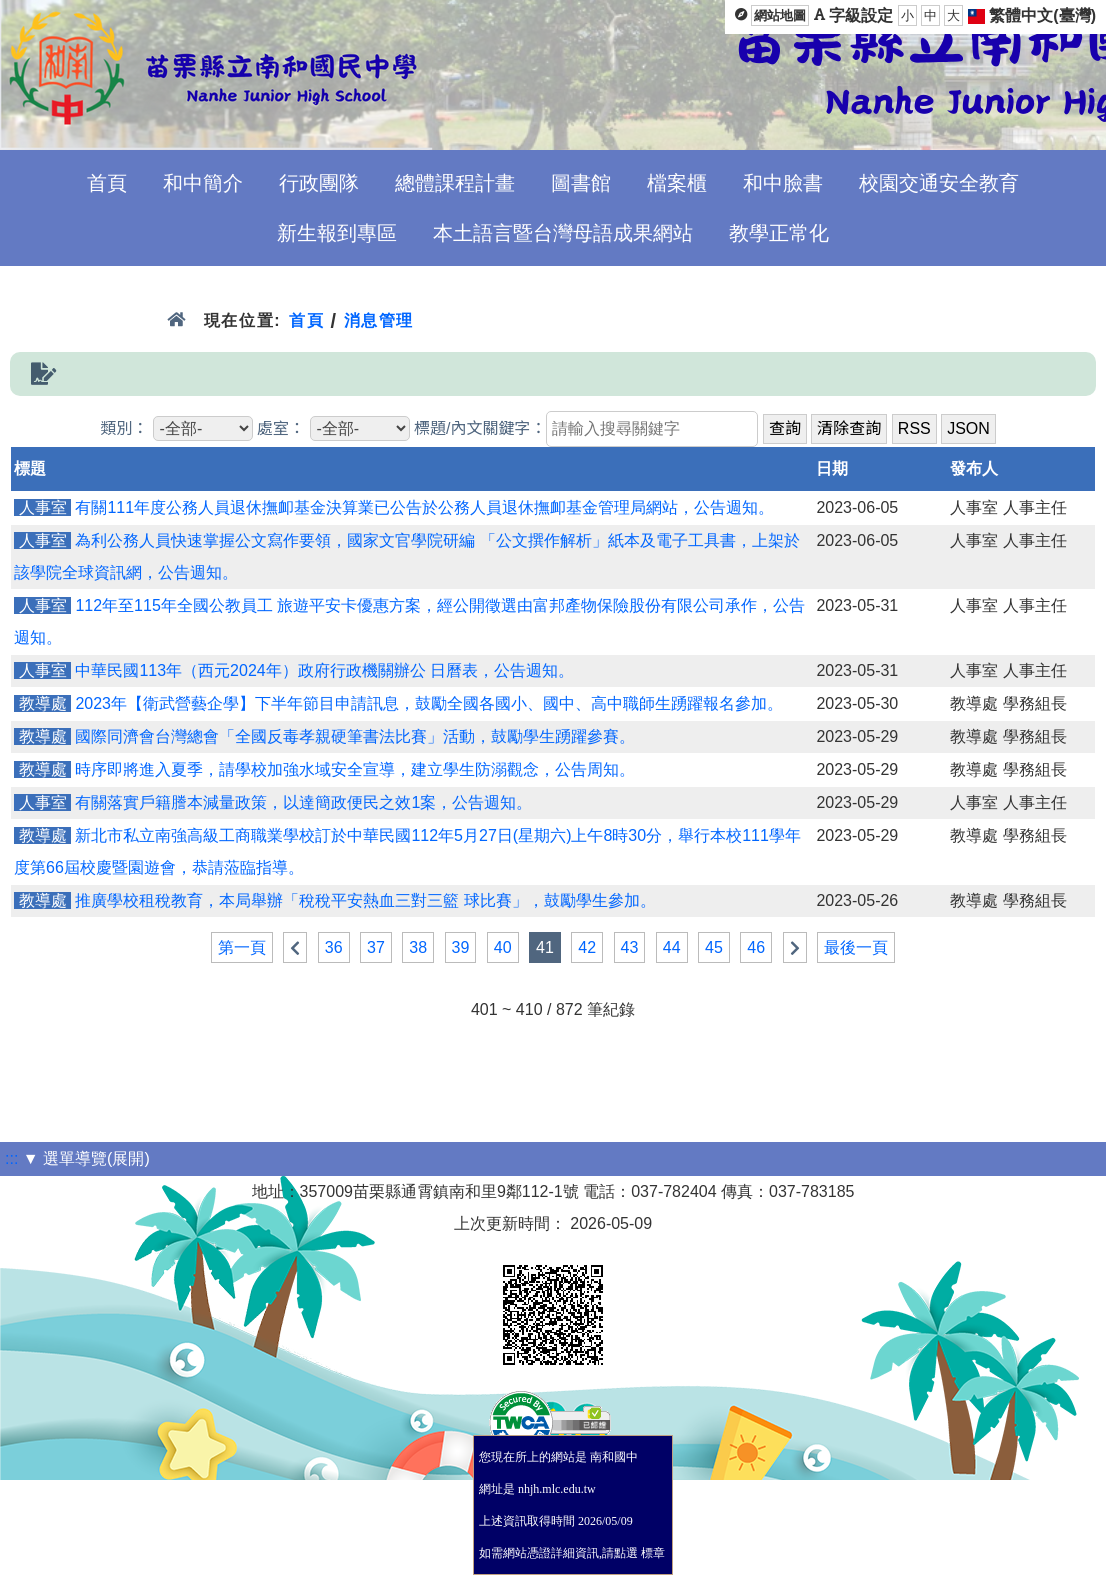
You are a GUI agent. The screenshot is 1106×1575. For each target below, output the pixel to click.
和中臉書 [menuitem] (783, 183)
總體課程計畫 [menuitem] (455, 183)
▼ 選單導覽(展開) (86, 1158)
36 (334, 947)
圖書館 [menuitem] (581, 183)
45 (714, 947)
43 (630, 947)
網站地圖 (780, 15)
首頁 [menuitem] (107, 183)
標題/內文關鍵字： (480, 428)
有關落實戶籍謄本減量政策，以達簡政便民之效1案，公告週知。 (303, 802)
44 (672, 947)
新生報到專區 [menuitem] (337, 233)
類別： (124, 428)
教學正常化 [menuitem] (779, 233)
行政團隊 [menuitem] (319, 183)
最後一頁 (856, 947)
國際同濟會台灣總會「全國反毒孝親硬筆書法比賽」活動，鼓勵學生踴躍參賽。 (355, 736)
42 (587, 947)
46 (756, 947)
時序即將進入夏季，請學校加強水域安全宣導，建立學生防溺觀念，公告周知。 (355, 769)
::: (11, 1158)
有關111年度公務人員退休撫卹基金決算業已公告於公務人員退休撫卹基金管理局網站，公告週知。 (424, 507)
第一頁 (242, 947)
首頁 (306, 320)
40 (503, 947)
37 (376, 947)
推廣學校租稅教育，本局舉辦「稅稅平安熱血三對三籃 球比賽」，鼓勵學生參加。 (365, 900)
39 (461, 947)
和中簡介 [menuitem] (203, 183)
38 (418, 947)
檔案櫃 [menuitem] (677, 183)
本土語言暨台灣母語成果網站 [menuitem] (563, 233)
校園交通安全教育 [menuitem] (939, 183)
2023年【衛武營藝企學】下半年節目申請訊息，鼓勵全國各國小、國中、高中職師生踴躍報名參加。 (429, 703)
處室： (281, 428)
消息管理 (379, 320)
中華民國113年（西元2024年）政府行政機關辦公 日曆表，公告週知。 (324, 670)
